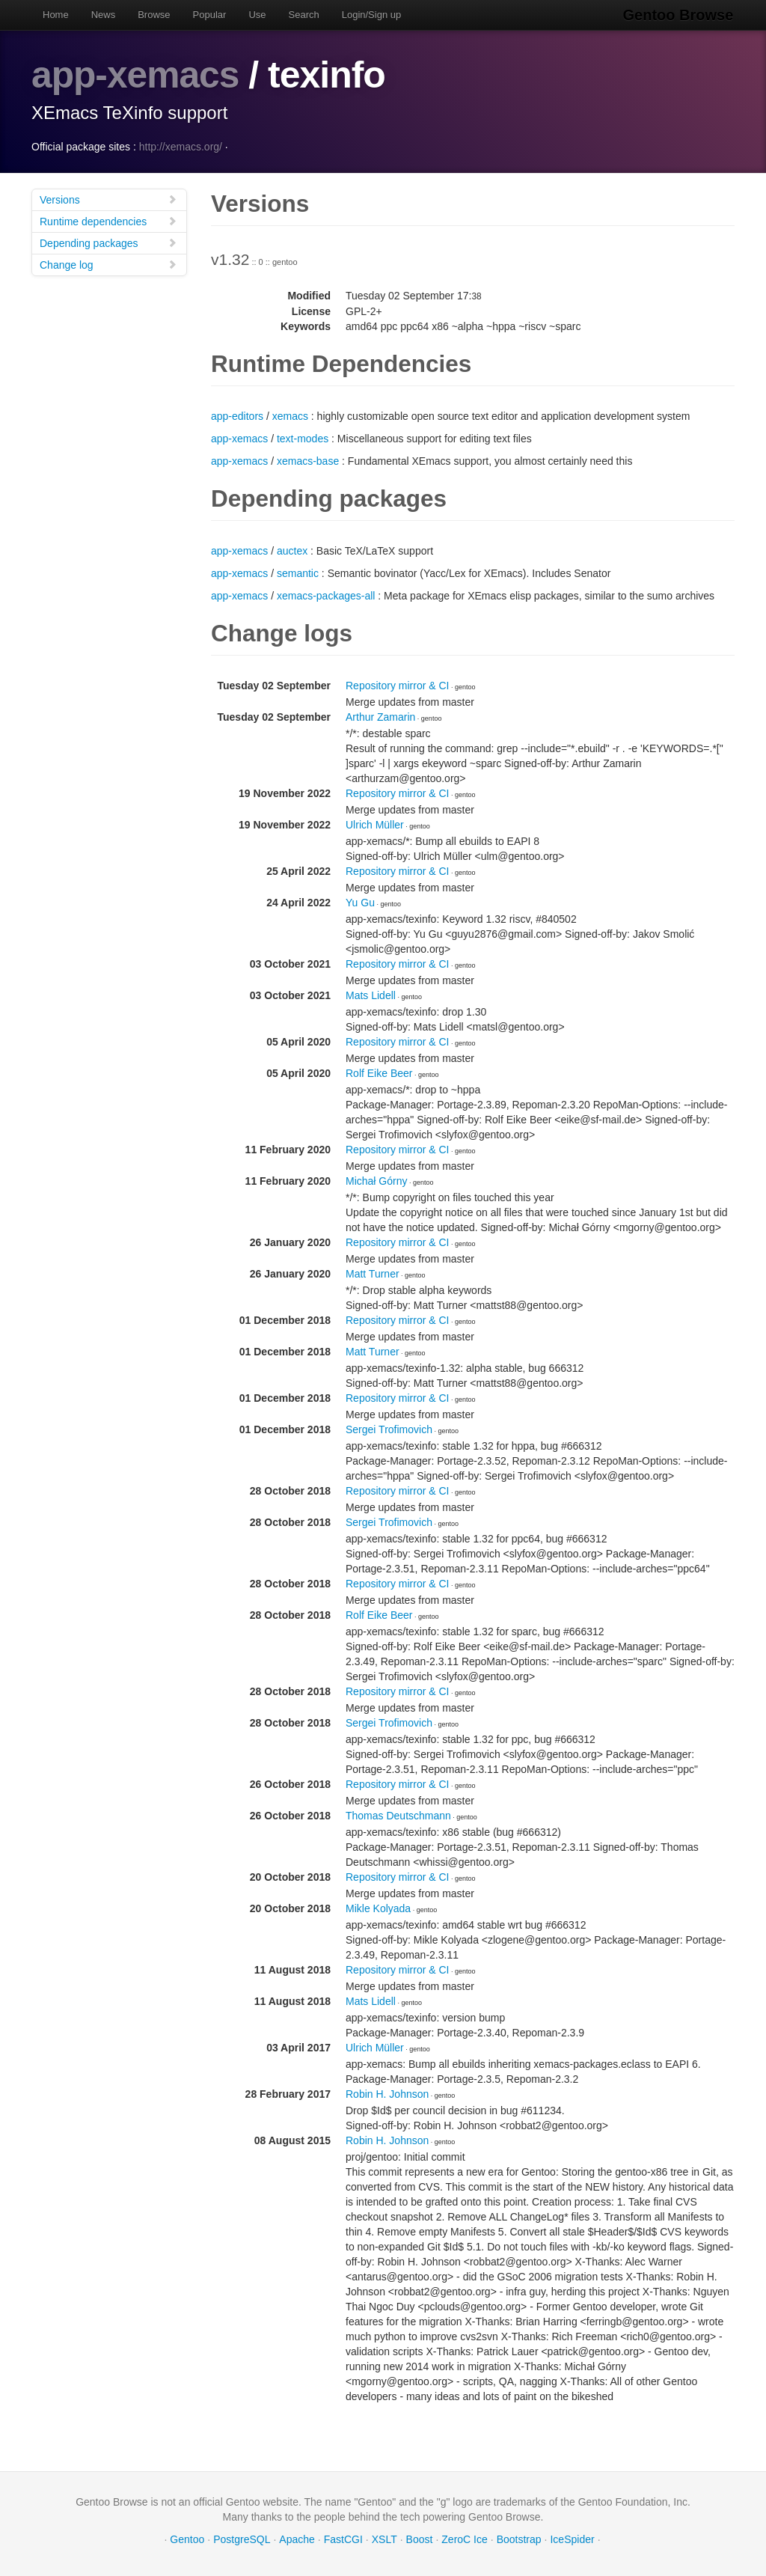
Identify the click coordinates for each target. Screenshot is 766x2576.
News (103, 14)
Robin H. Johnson (387, 2093)
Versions (108, 198)
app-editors (237, 415)
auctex (292, 550)
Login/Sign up (372, 14)
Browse (154, 14)
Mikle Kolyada (378, 1908)
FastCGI (343, 2539)
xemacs (290, 415)
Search (304, 14)
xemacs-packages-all (326, 595)
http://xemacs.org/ (180, 146)
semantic (298, 573)
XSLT (384, 2539)
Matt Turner (372, 1273)
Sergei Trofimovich (389, 1429)
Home (56, 14)
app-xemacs (135, 75)
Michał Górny (376, 1180)
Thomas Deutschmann (398, 1815)
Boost (419, 2539)
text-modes (302, 438)
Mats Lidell (371, 995)
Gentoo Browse (679, 15)
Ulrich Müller (375, 824)
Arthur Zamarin (380, 716)
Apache (296, 2539)
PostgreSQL (241, 2539)
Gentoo (187, 2539)
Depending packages (108, 242)
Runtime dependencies (108, 220)
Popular (210, 14)
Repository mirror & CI (397, 685)
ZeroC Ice (464, 2539)
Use (257, 14)
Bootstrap (519, 2539)
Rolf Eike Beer (379, 1072)
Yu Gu (360, 902)
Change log (108, 263)
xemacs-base (308, 460)
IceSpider (572, 2539)
